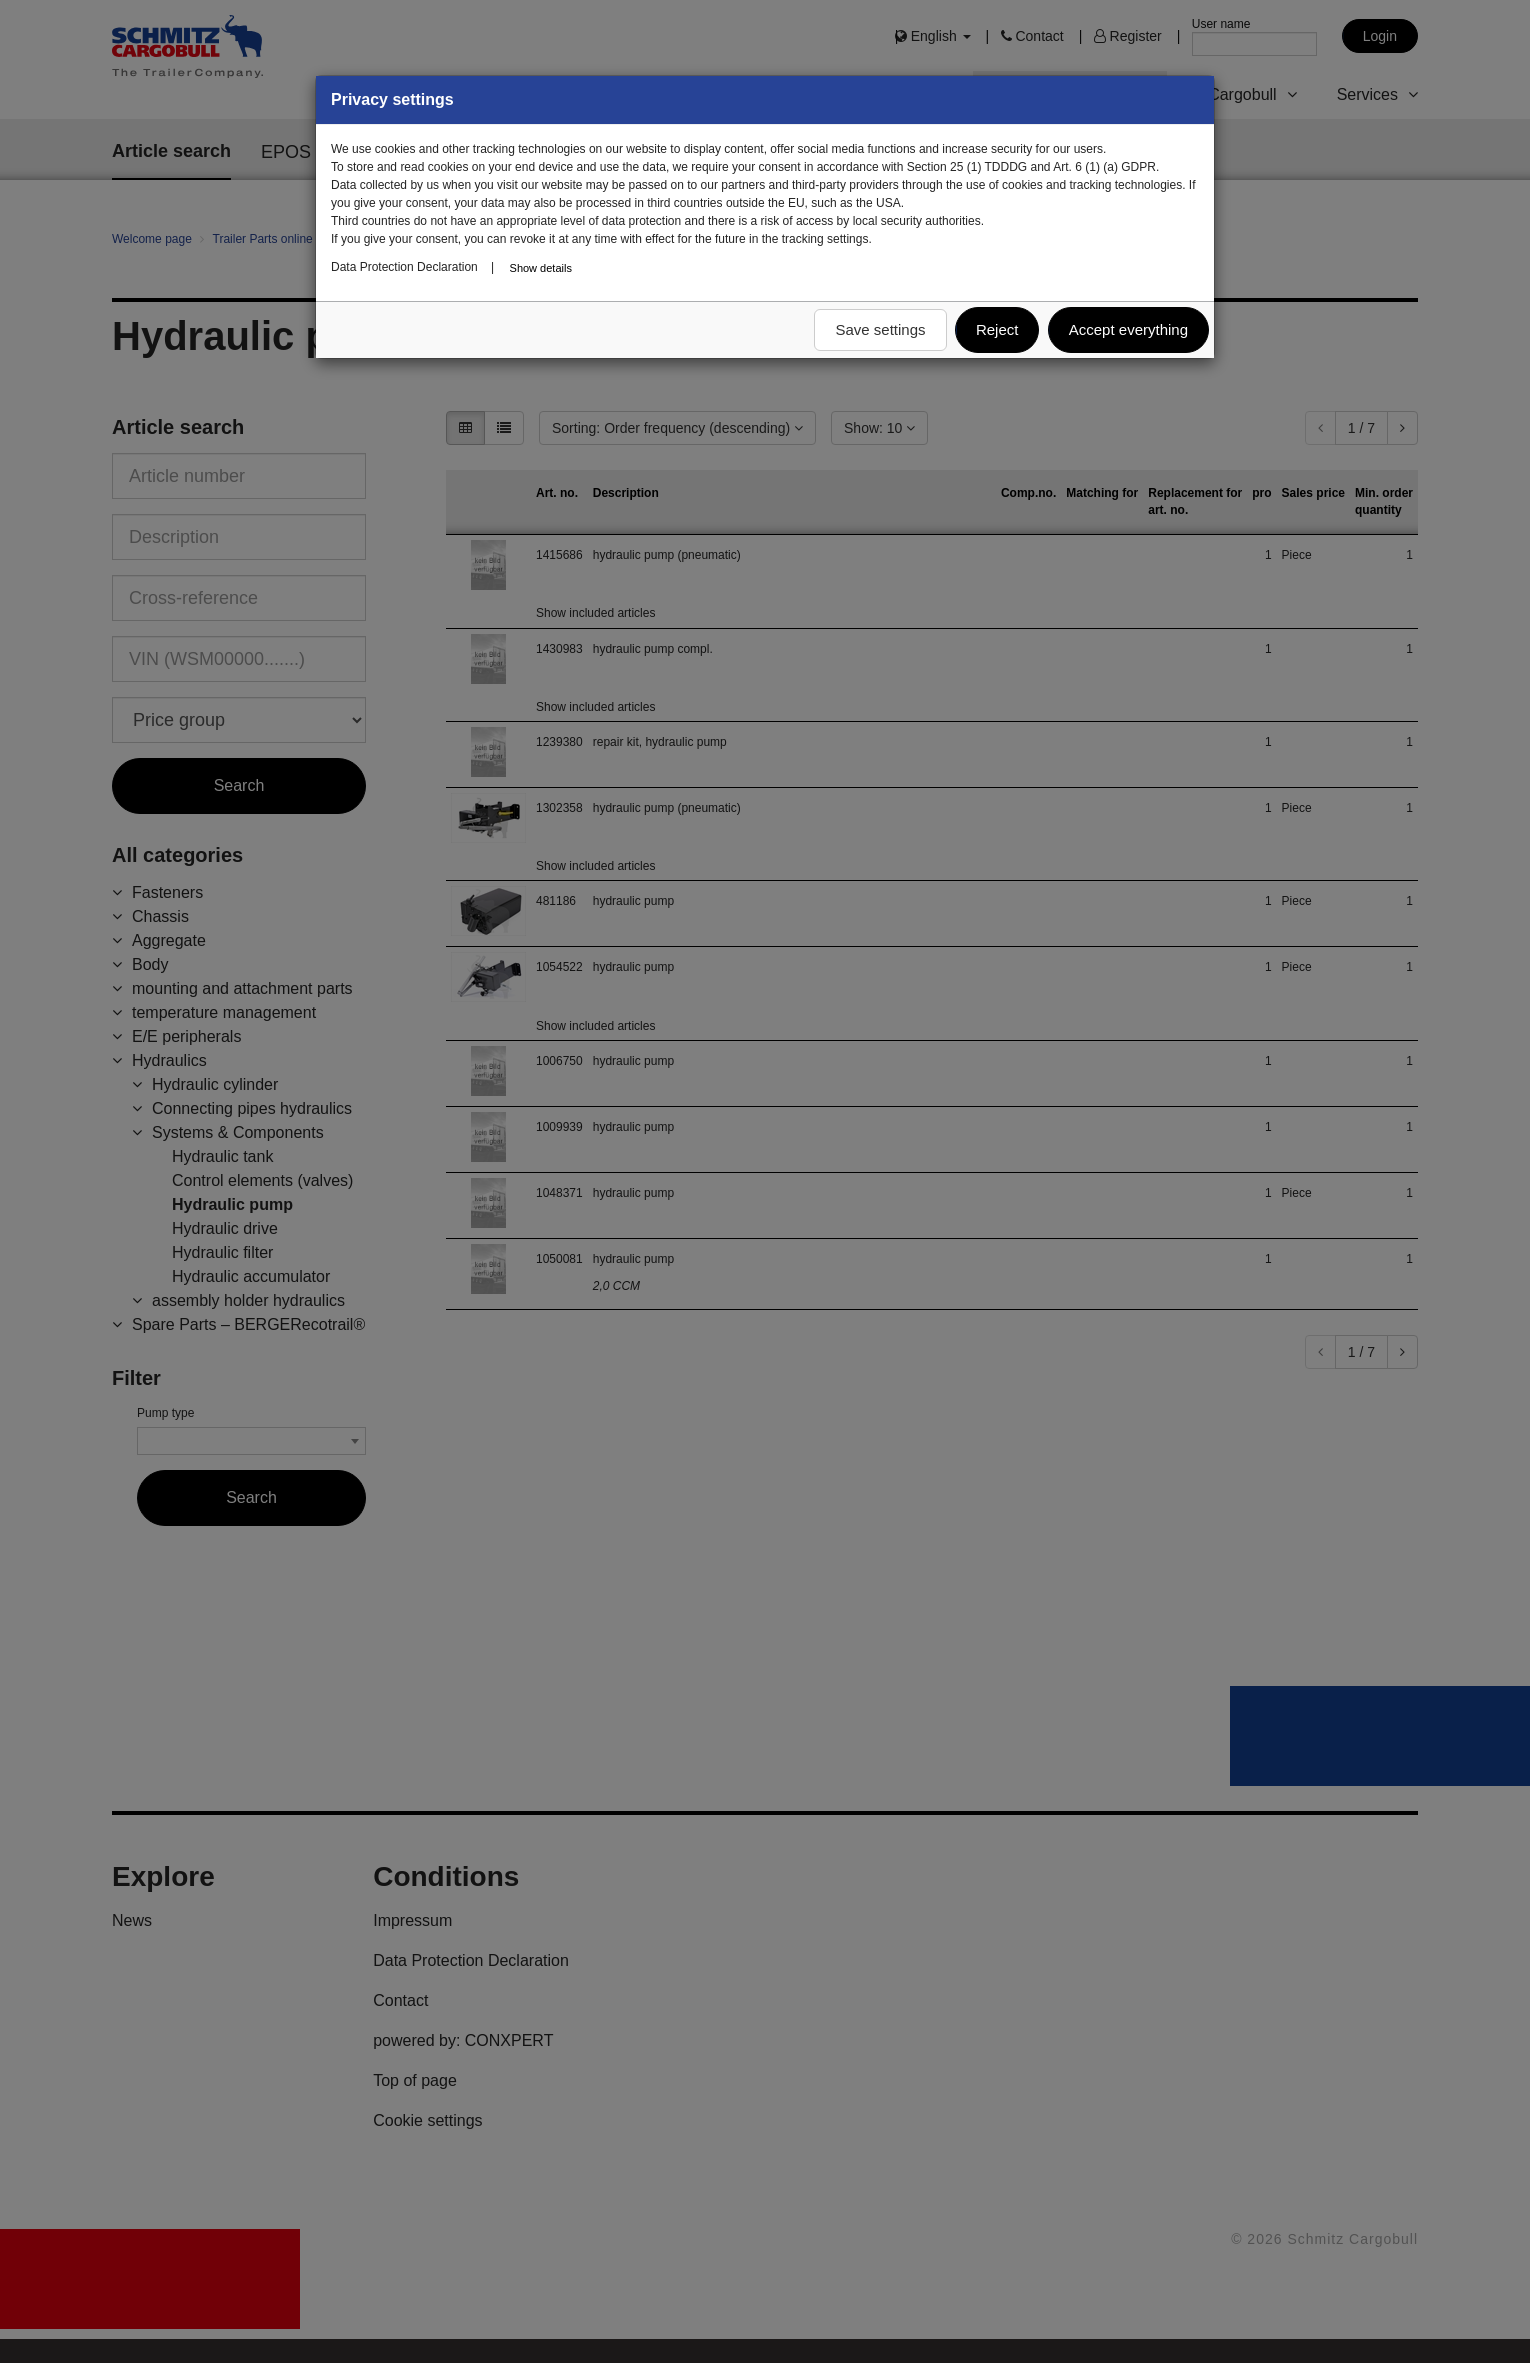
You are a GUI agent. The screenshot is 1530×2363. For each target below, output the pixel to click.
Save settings (880, 329)
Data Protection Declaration (404, 267)
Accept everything (1128, 329)
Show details (541, 268)
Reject (997, 329)
